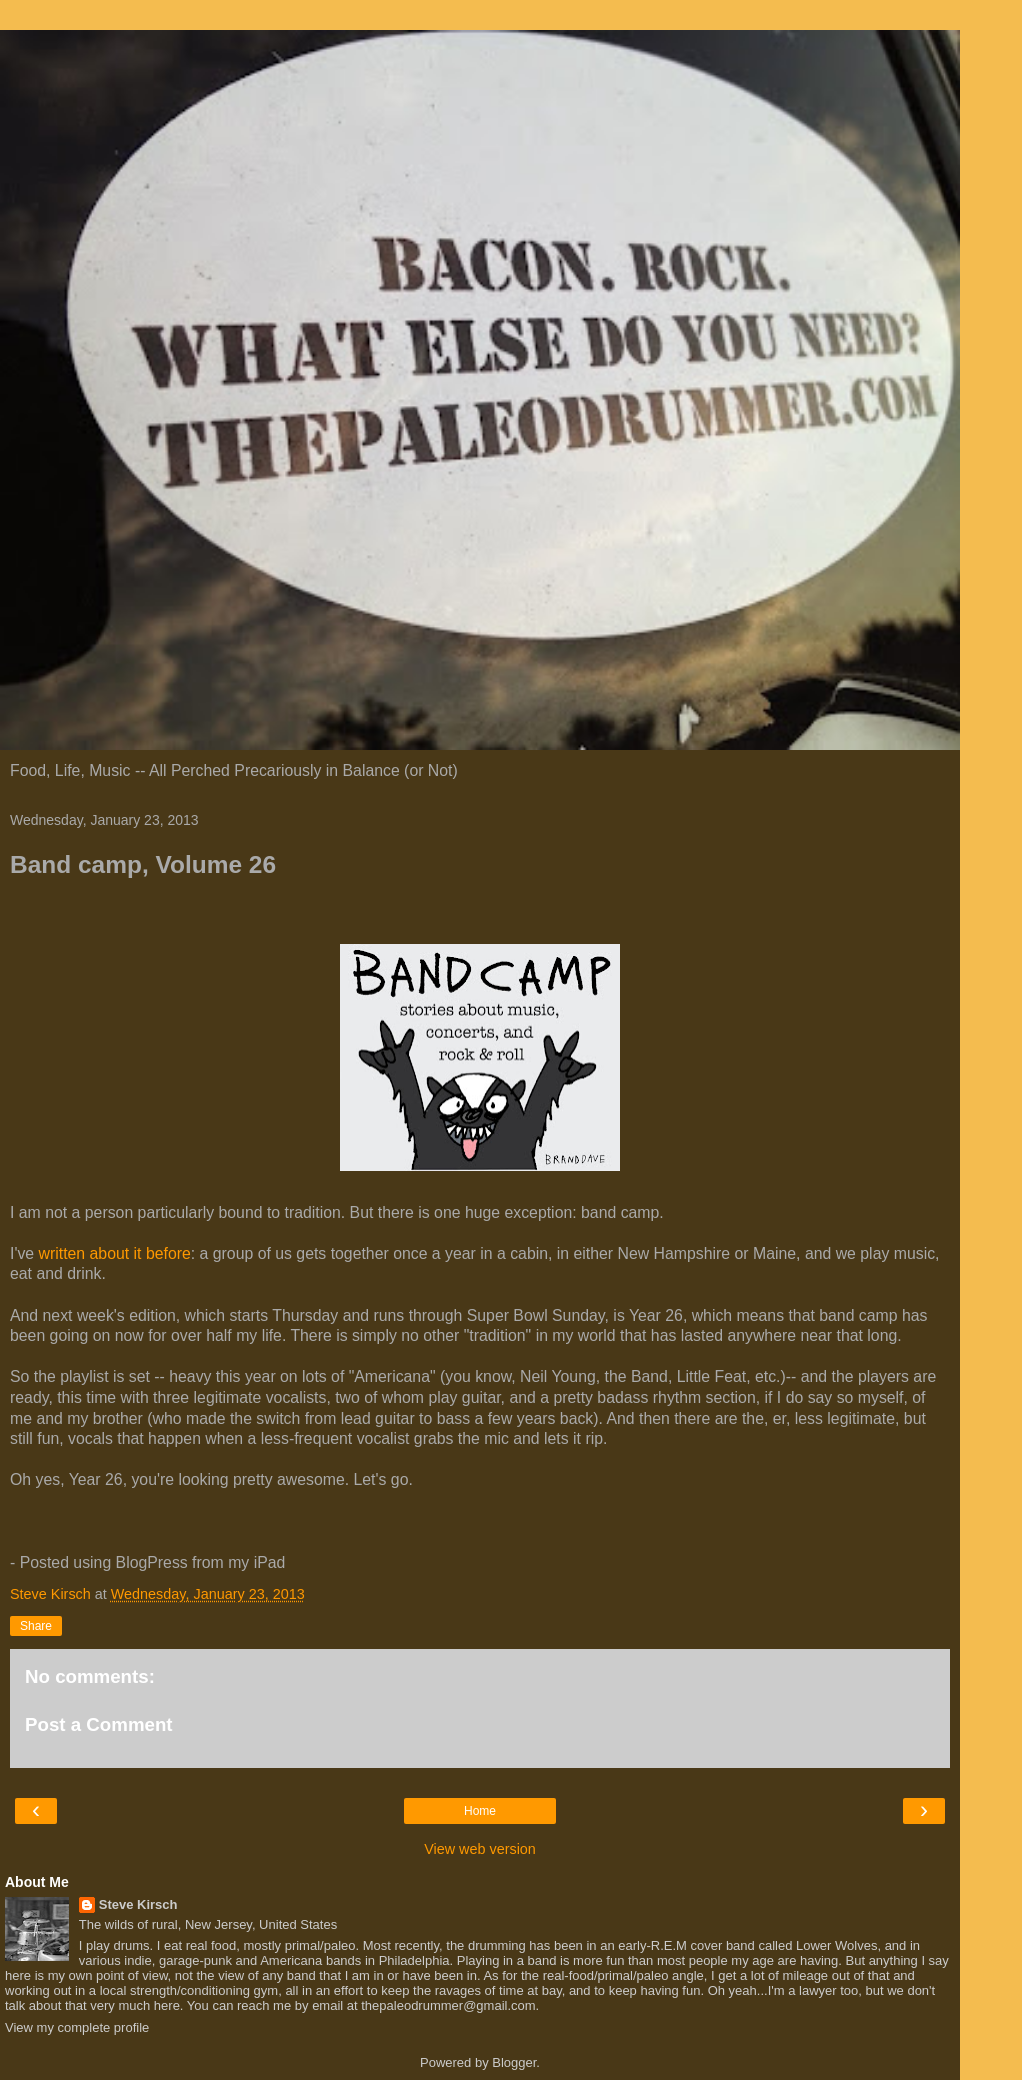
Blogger (514, 2062)
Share (36, 1626)
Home (480, 1811)
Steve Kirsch (138, 1904)
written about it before (115, 1253)
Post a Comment (99, 1724)
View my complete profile (77, 2027)
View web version (480, 1849)
